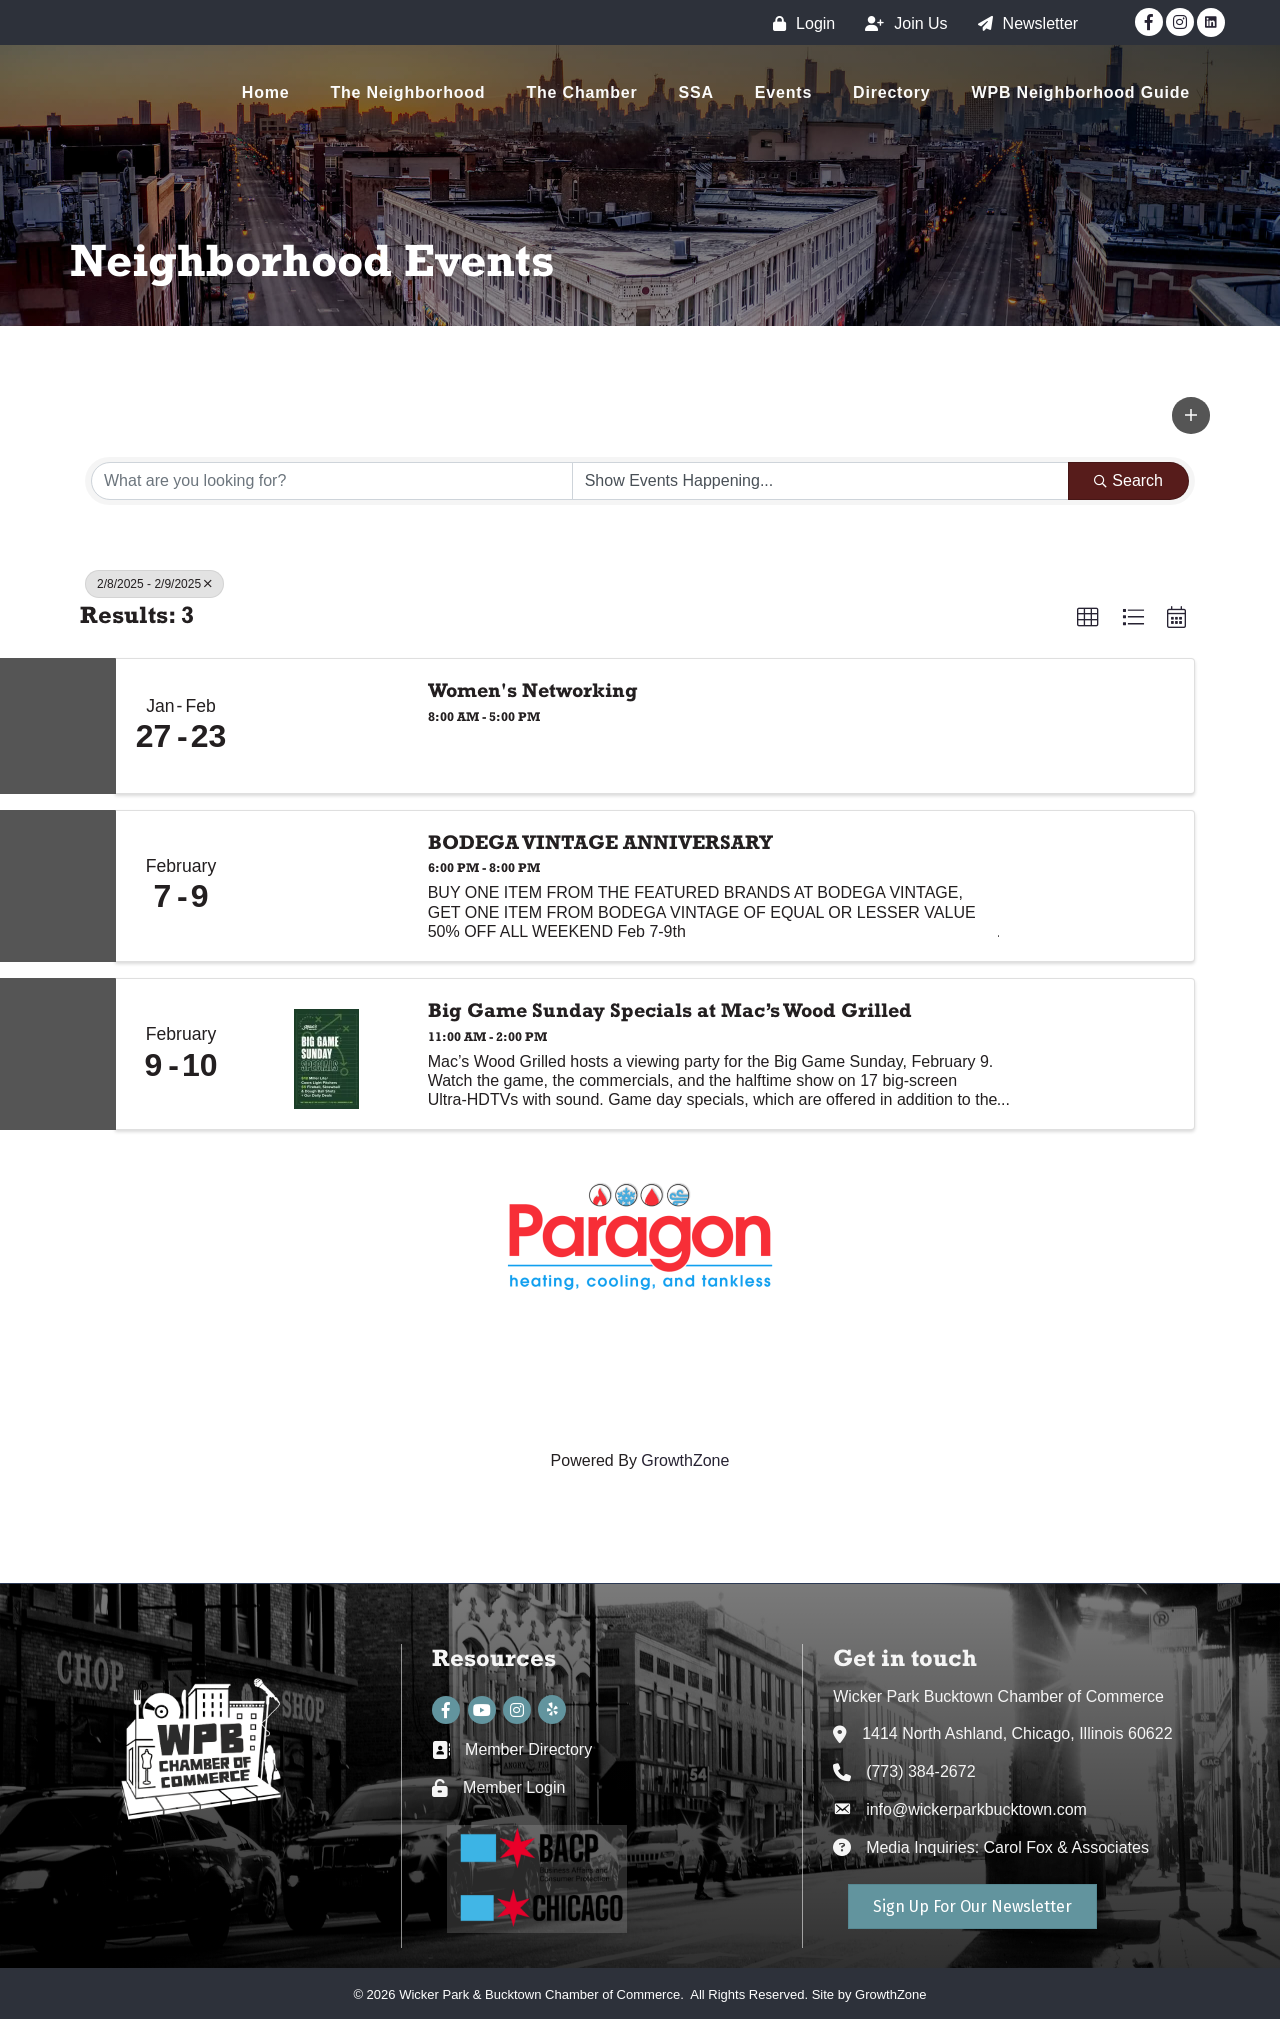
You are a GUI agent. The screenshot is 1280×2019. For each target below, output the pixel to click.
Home (266, 92)
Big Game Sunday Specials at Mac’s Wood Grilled (670, 1010)
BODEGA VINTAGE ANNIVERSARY (600, 842)
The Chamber (581, 92)
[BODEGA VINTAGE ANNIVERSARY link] (327, 886)
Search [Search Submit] (1128, 480)
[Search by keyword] (332, 481)
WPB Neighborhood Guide (1081, 92)
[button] (1191, 415)
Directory (891, 92)
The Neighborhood (407, 92)
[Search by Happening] (821, 481)
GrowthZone (685, 1460)
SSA (696, 92)
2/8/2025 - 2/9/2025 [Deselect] (154, 584)
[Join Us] (901, 23)
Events (783, 92)
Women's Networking (533, 690)
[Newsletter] (1023, 23)
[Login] (799, 23)
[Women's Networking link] (327, 726)
